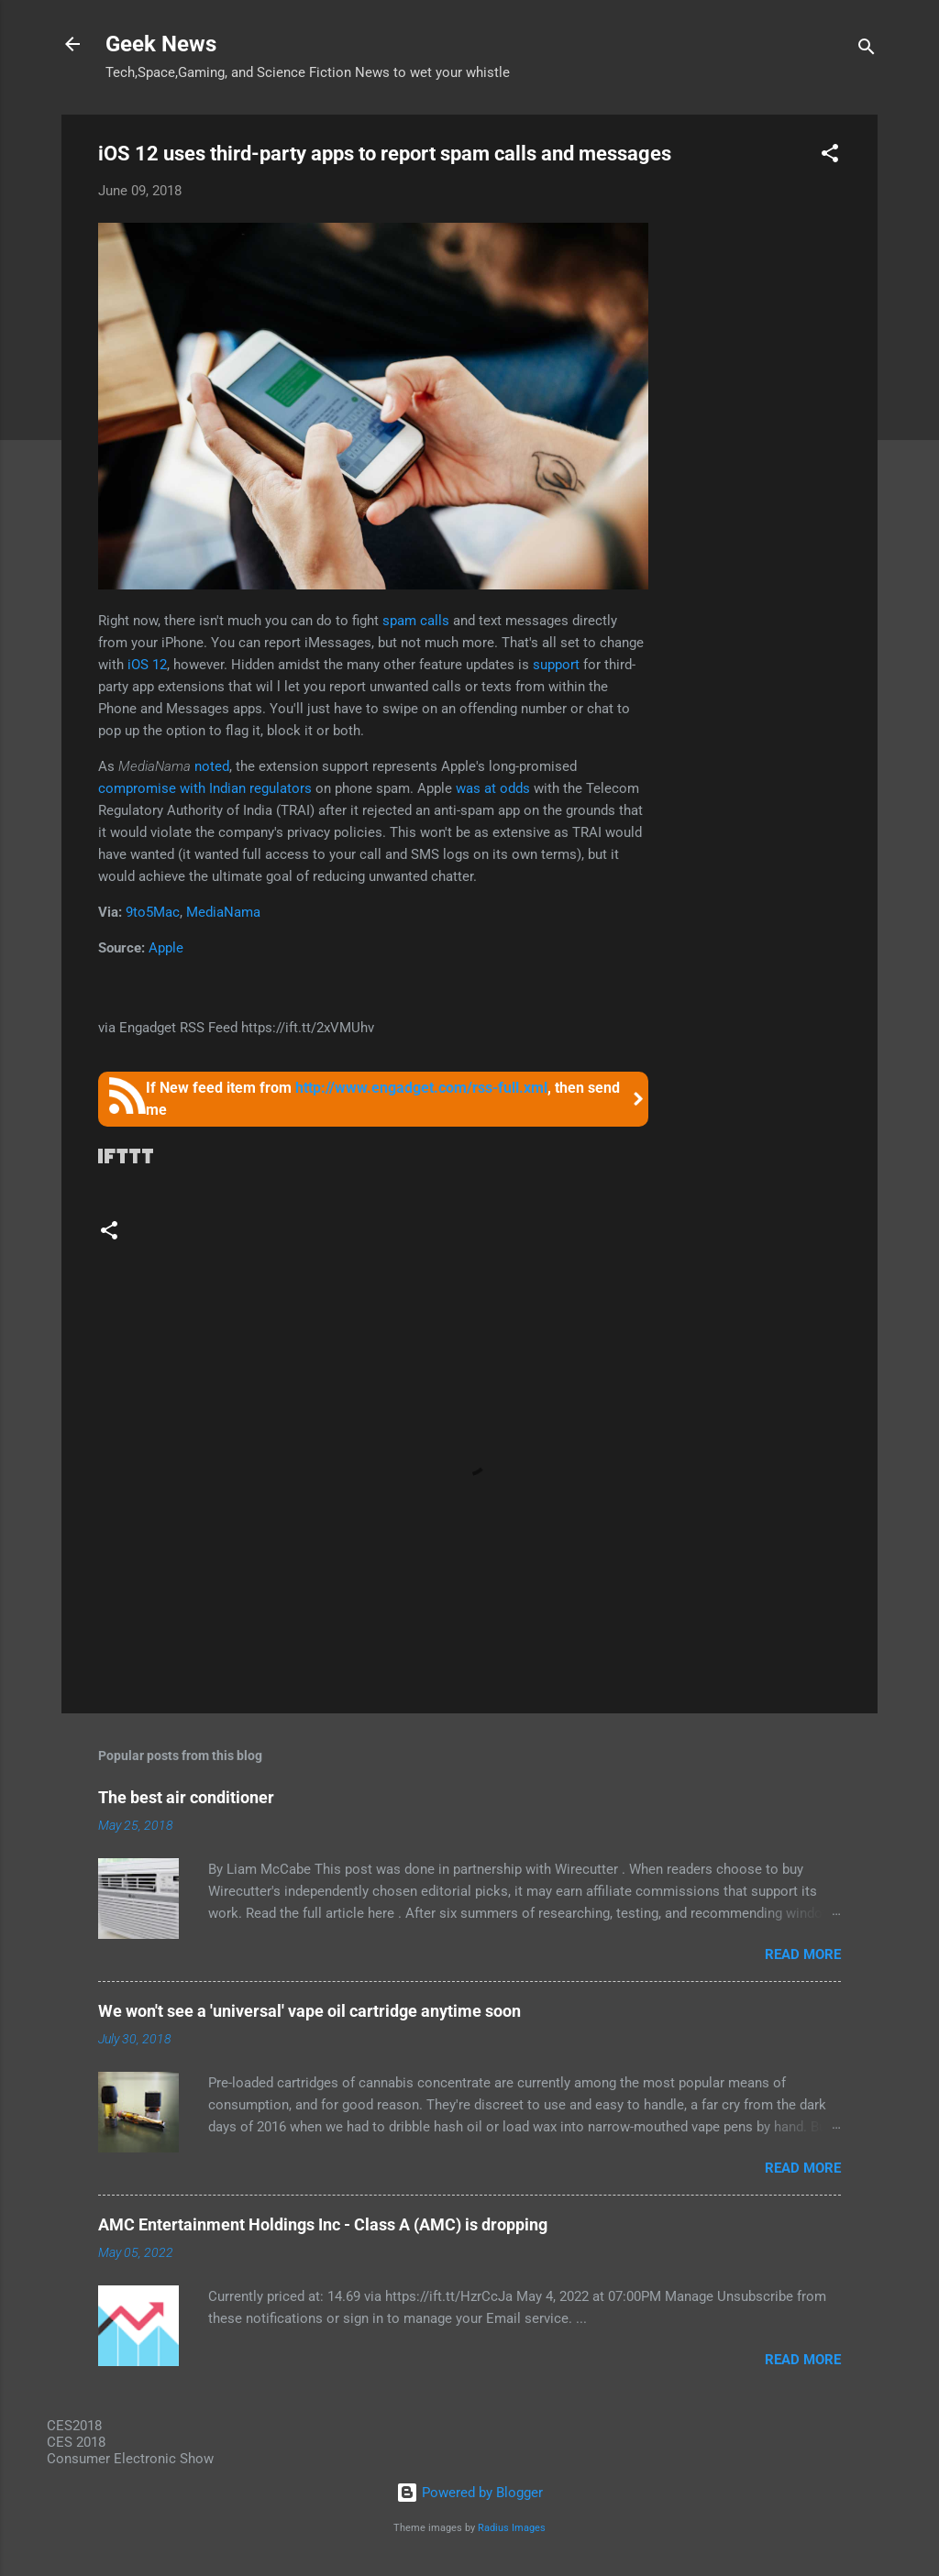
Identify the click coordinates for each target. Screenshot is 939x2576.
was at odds (493, 788)
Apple (166, 948)
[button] (830, 156)
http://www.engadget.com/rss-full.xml (421, 1087)
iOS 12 (147, 664)
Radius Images (512, 2528)
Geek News (160, 44)
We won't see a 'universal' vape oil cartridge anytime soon (309, 2010)
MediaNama (223, 912)
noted (211, 766)
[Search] (867, 50)
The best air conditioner (186, 1797)
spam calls (415, 620)
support (556, 664)
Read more (803, 1954)
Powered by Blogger (469, 2492)
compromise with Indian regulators (205, 788)
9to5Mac (153, 912)
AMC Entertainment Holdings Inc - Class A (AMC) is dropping (322, 2224)
